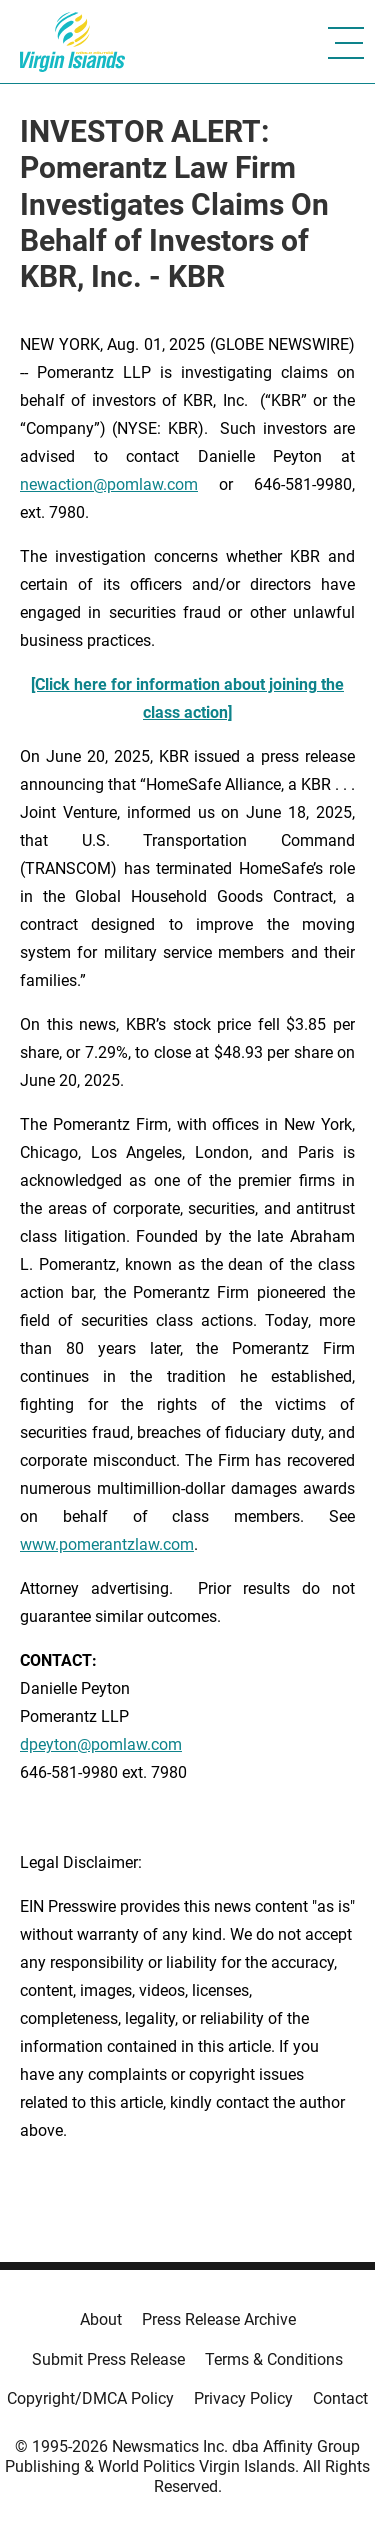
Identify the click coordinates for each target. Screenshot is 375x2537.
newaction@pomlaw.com (109, 484)
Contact (340, 2398)
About (101, 2319)
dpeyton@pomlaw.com (101, 1744)
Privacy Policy (243, 2398)
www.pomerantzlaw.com (107, 1544)
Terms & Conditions (274, 2359)
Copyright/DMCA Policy (90, 2398)
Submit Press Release (108, 2359)
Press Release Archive (219, 2319)
